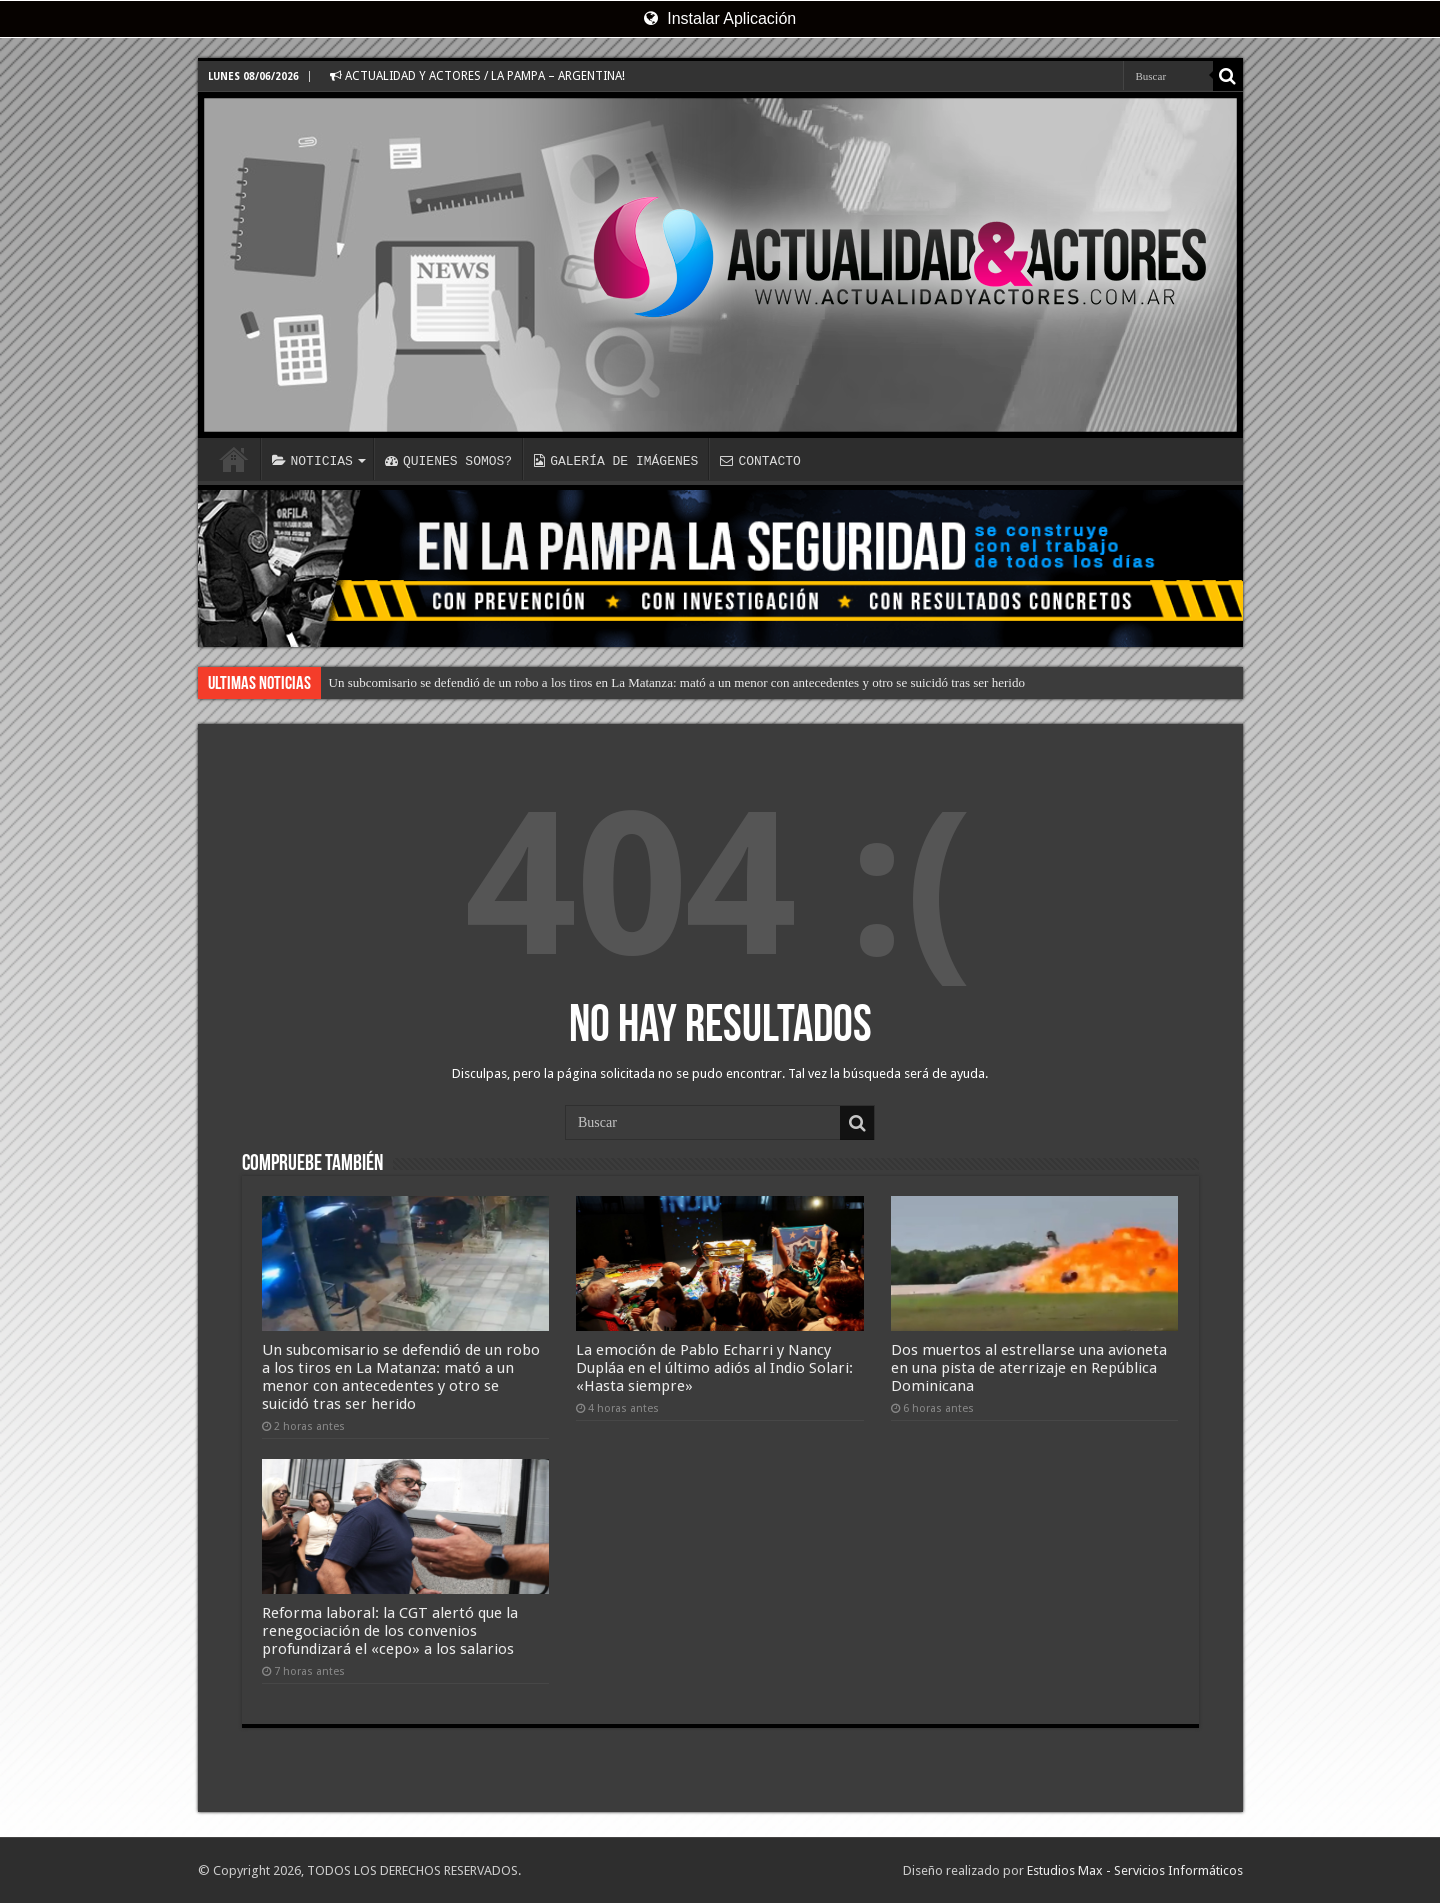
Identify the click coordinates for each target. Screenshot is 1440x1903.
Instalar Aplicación (720, 18)
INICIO (234, 459)
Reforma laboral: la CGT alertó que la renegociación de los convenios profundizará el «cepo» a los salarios (390, 1631)
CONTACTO (760, 461)
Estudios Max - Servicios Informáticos (1135, 1870)
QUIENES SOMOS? (448, 461)
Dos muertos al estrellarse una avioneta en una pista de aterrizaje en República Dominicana (1029, 1368)
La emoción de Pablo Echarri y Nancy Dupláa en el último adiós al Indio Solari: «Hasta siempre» (714, 1368)
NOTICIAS (312, 461)
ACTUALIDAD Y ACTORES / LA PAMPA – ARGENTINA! (477, 76)
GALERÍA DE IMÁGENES (616, 461)
